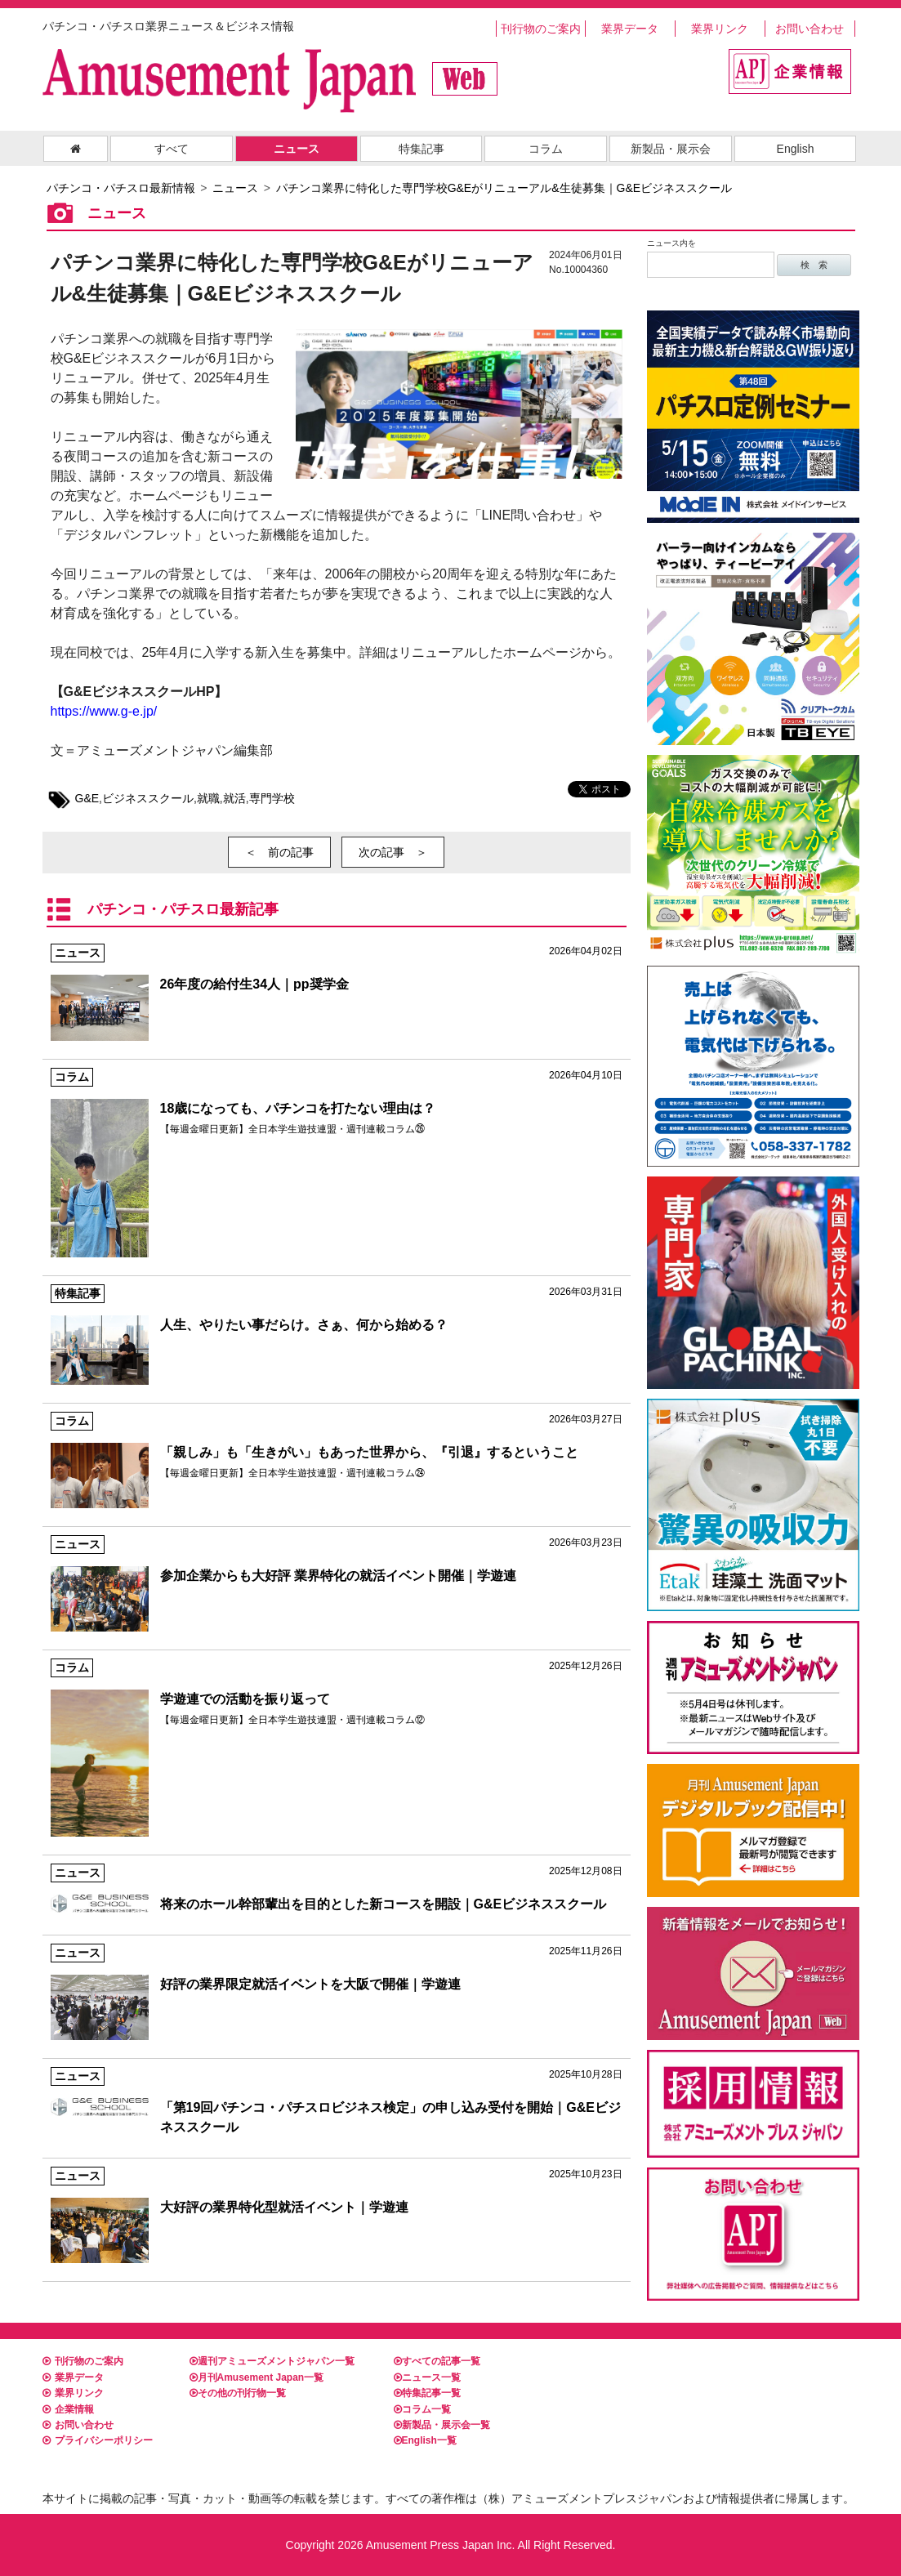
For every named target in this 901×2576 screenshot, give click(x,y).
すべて (171, 148)
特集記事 (421, 148)
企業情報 (68, 2409)
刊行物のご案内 (541, 28)
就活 (234, 798)
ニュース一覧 (427, 2377)
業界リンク (719, 28)
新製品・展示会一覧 (442, 2425)
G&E (87, 798)
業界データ (629, 28)
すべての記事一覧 (437, 2361)
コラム (546, 148)
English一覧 (425, 2440)
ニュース (296, 148)
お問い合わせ (809, 28)
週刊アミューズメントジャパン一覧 (272, 2361)
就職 (208, 798)
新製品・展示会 (671, 148)
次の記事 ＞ (393, 852)
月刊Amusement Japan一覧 (257, 2377)
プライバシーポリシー (97, 2440)
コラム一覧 (422, 2409)
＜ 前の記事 (279, 852)
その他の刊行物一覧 (238, 2393)
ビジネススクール (148, 798)
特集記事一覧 (427, 2393)
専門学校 (272, 798)
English (795, 148)
